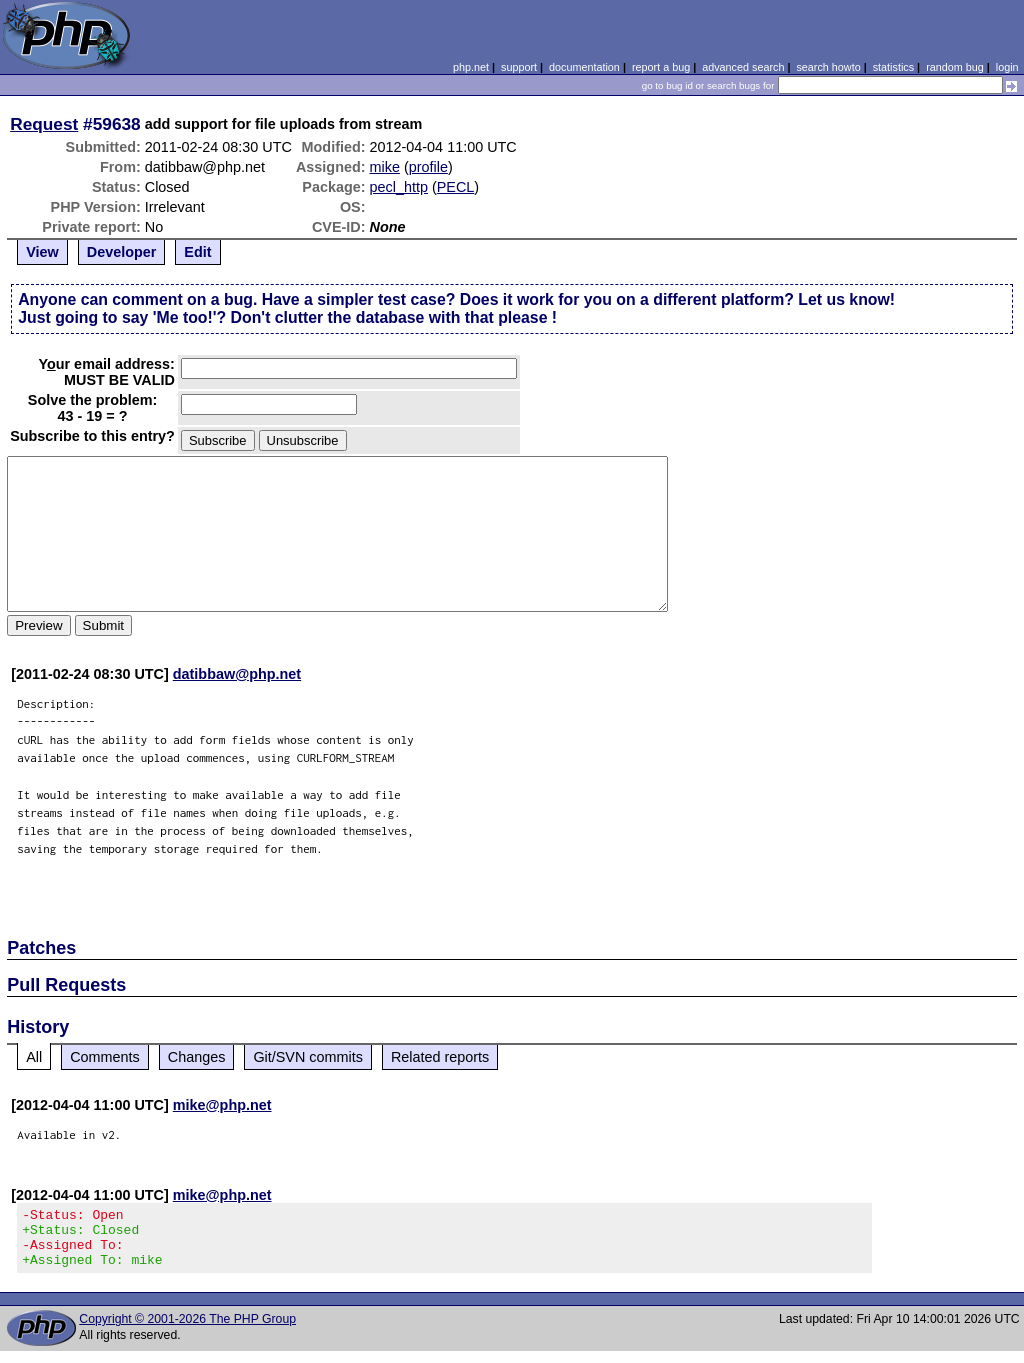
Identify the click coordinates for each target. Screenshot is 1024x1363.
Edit (197, 252)
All (34, 1057)
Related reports (440, 1057)
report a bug (661, 67)
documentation (584, 67)
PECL (456, 187)
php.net (471, 67)
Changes (197, 1057)
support (519, 67)
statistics (893, 67)
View (42, 252)
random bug (955, 67)
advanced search (743, 67)
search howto (828, 67)
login (1007, 67)
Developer (122, 252)
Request (44, 124)
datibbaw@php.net (237, 674)
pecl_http (399, 187)
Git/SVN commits (308, 1057)
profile (428, 167)
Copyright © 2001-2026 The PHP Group (187, 1331)
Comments (105, 1057)
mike (385, 167)
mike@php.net (222, 1105)
